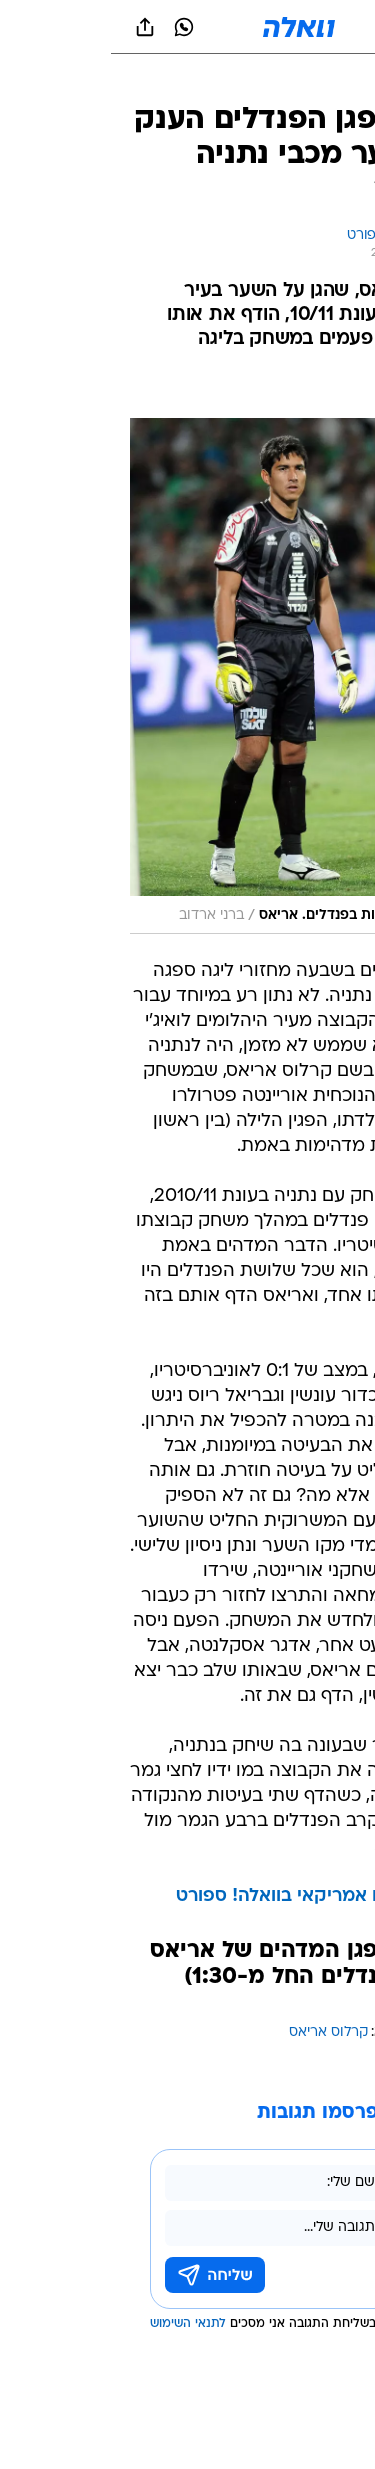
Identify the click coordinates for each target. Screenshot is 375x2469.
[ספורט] (333, 80)
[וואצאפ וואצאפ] (73, 27)
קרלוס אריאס (217, 2032)
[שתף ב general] (34, 27)
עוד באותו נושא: (308, 2032)
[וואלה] (188, 27)
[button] (289, 27)
